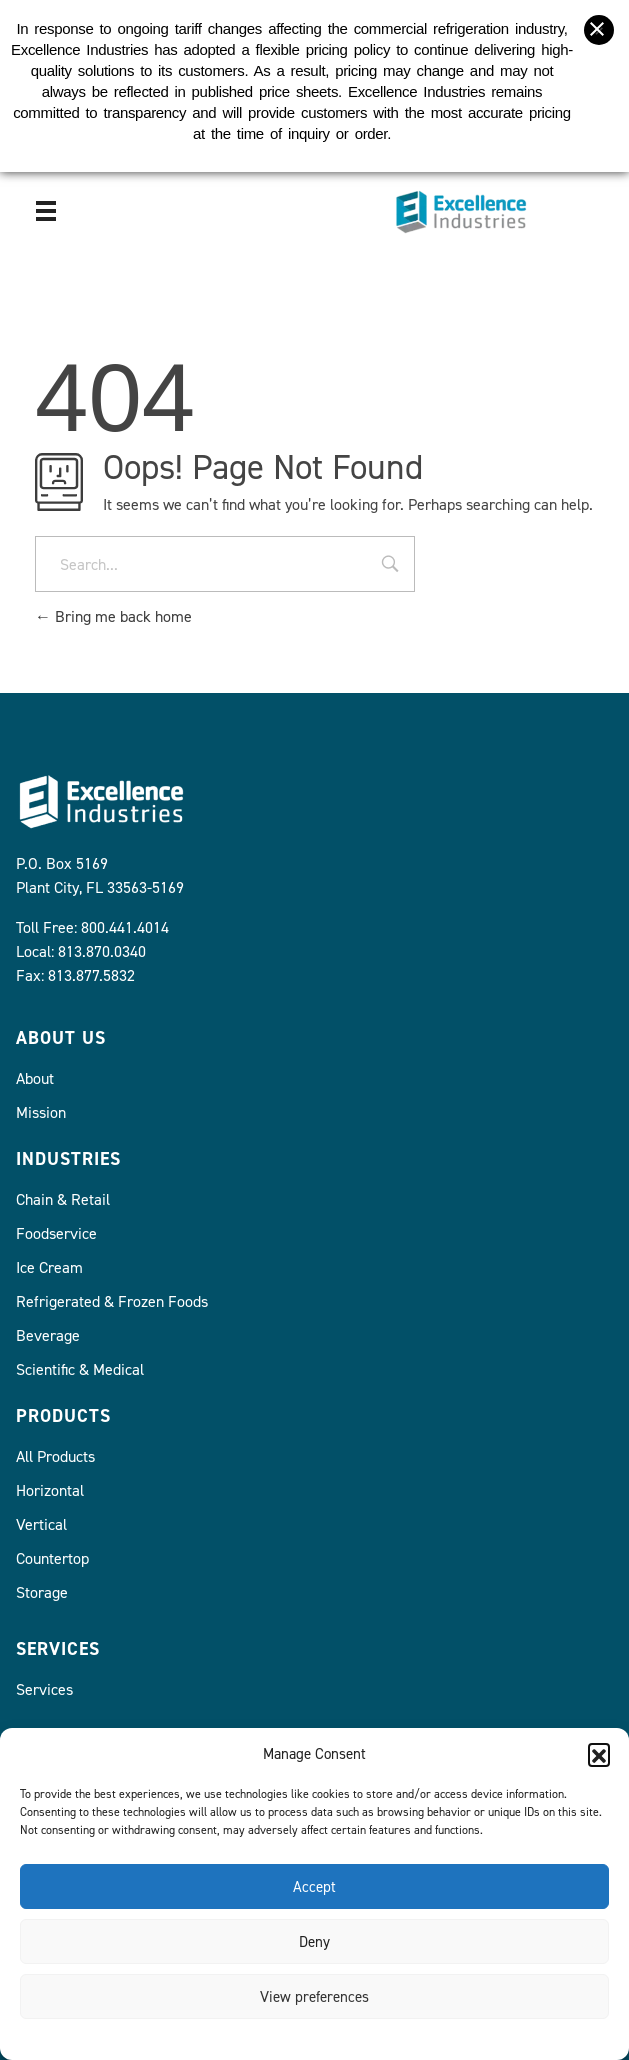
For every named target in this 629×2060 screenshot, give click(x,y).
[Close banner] (599, 19)
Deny (314, 1942)
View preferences (314, 1997)
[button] (599, 1754)
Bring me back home (113, 616)
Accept (314, 1887)
